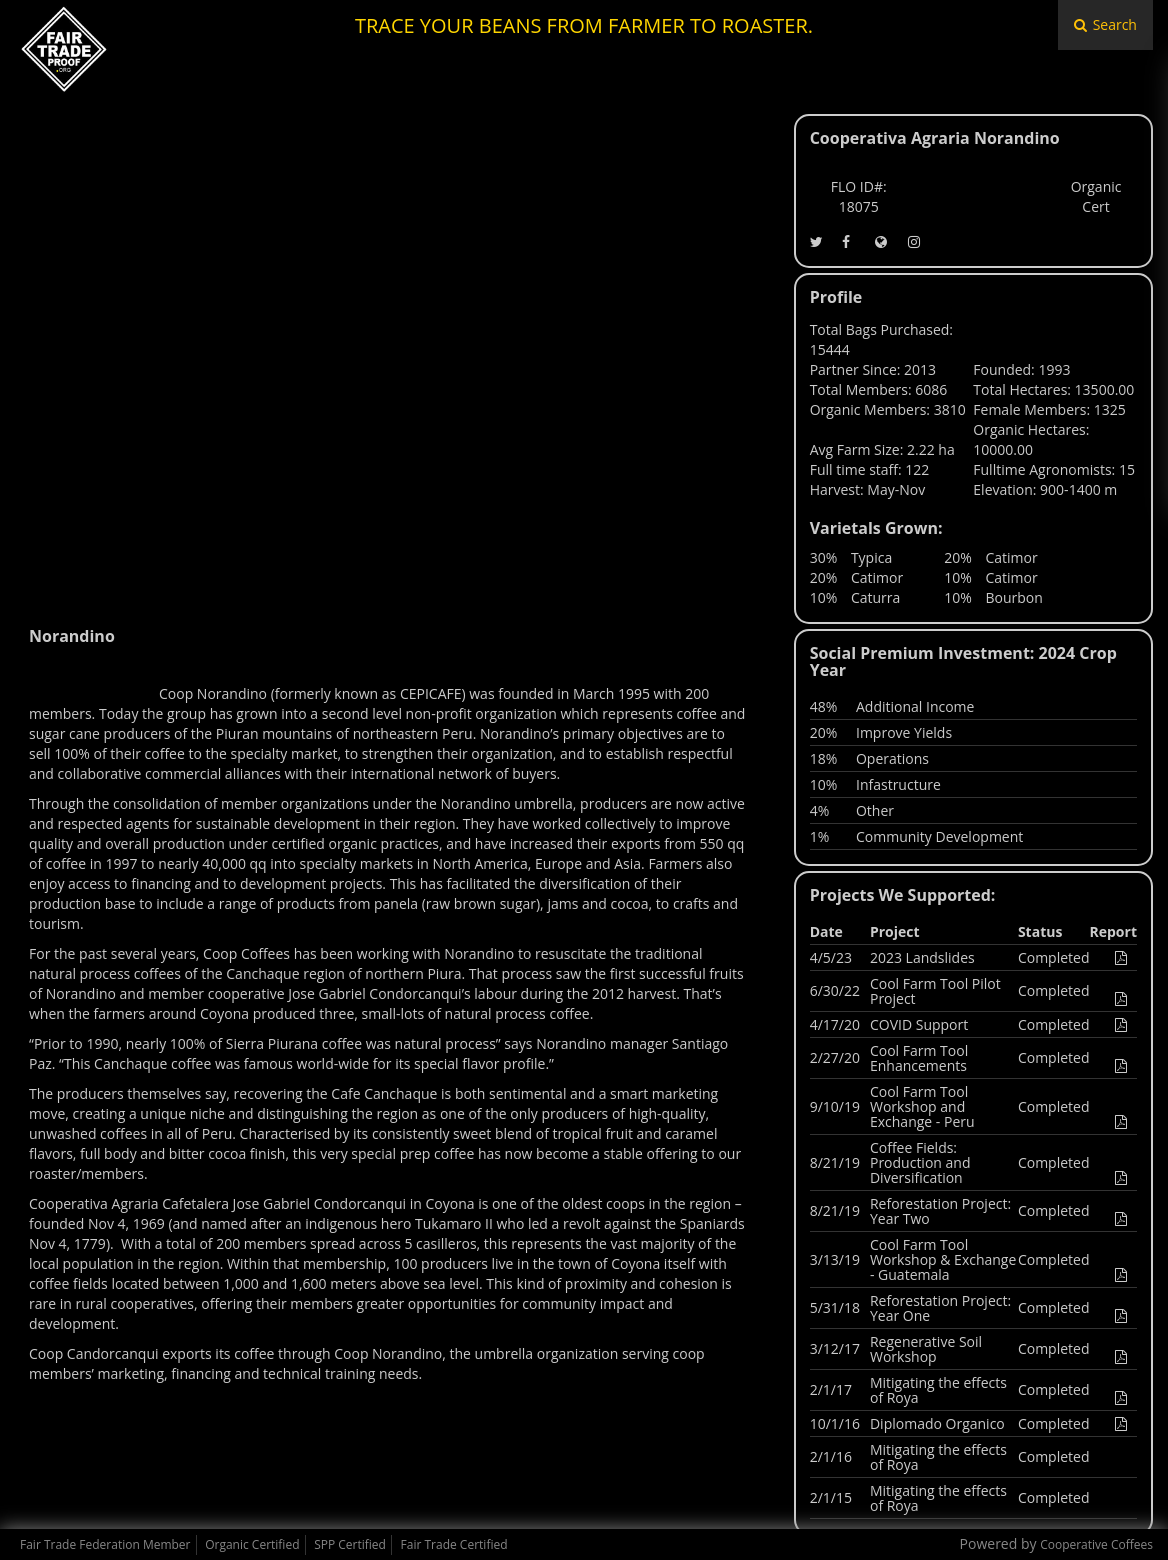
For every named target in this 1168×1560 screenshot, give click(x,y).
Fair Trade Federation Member (105, 1544)
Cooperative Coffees (1096, 1544)
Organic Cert (1096, 196)
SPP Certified (350, 1544)
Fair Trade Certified (454, 1544)
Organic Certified (252, 1544)
